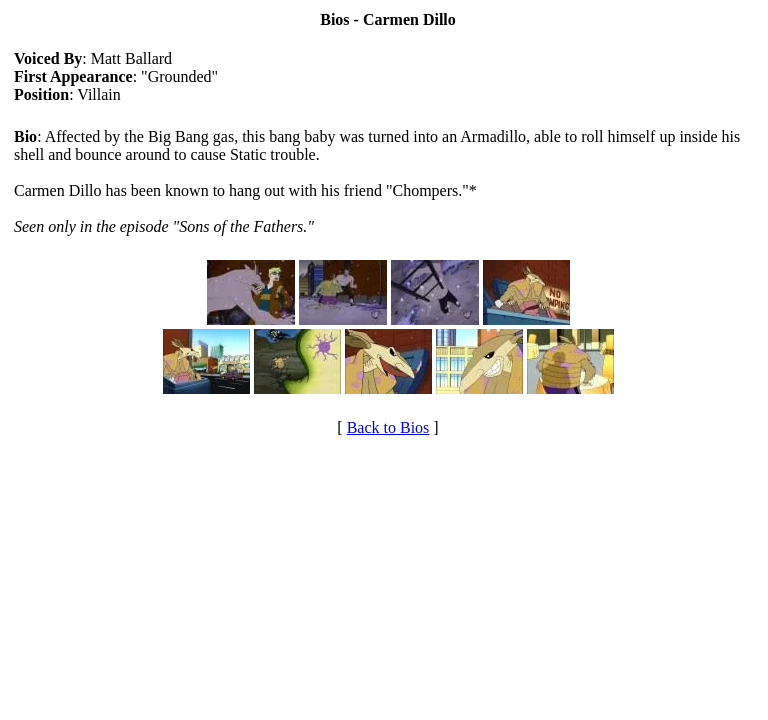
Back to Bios (388, 427)
